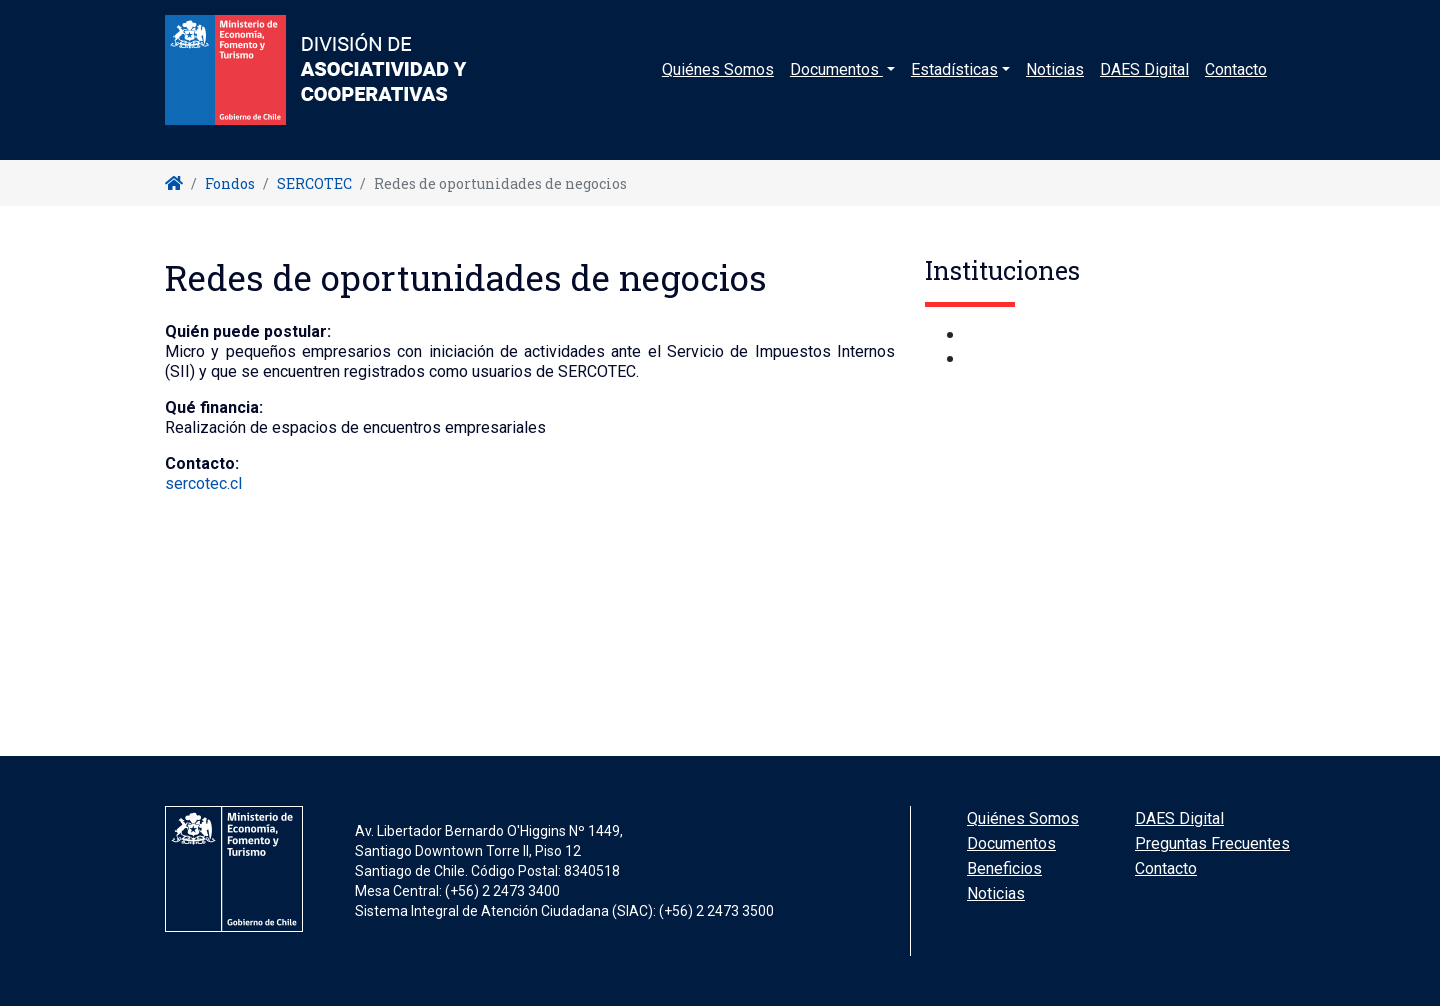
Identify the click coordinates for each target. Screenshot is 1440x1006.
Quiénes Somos (718, 84)
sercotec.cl (203, 483)
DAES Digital (1144, 84)
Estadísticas (954, 84)
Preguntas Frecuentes (1212, 843)
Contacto (1236, 84)
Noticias (1055, 84)
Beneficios (1004, 868)
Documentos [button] (836, 84)
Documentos (1011, 843)
